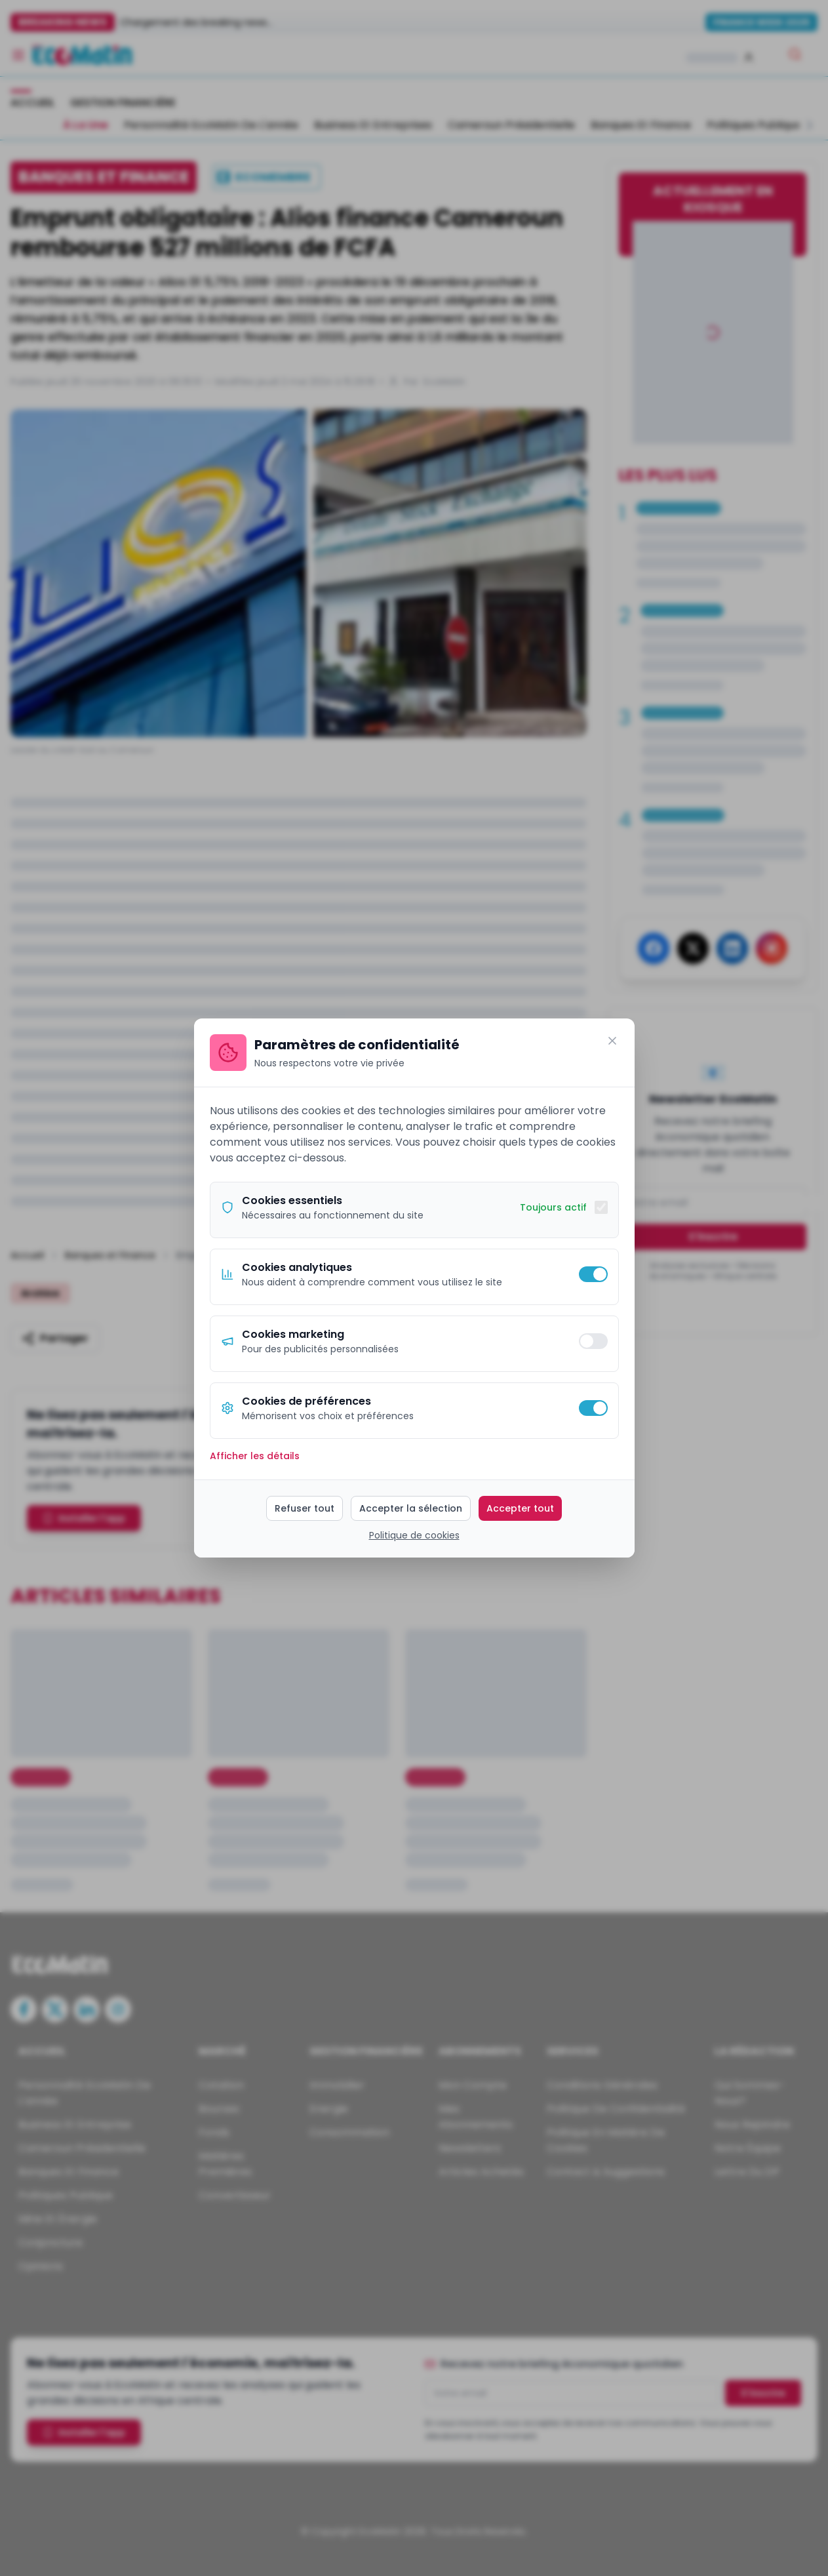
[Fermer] (612, 1041)
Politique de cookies (414, 1535)
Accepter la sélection (410, 1508)
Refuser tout (304, 1508)
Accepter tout (520, 1508)
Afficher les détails (255, 1455)
